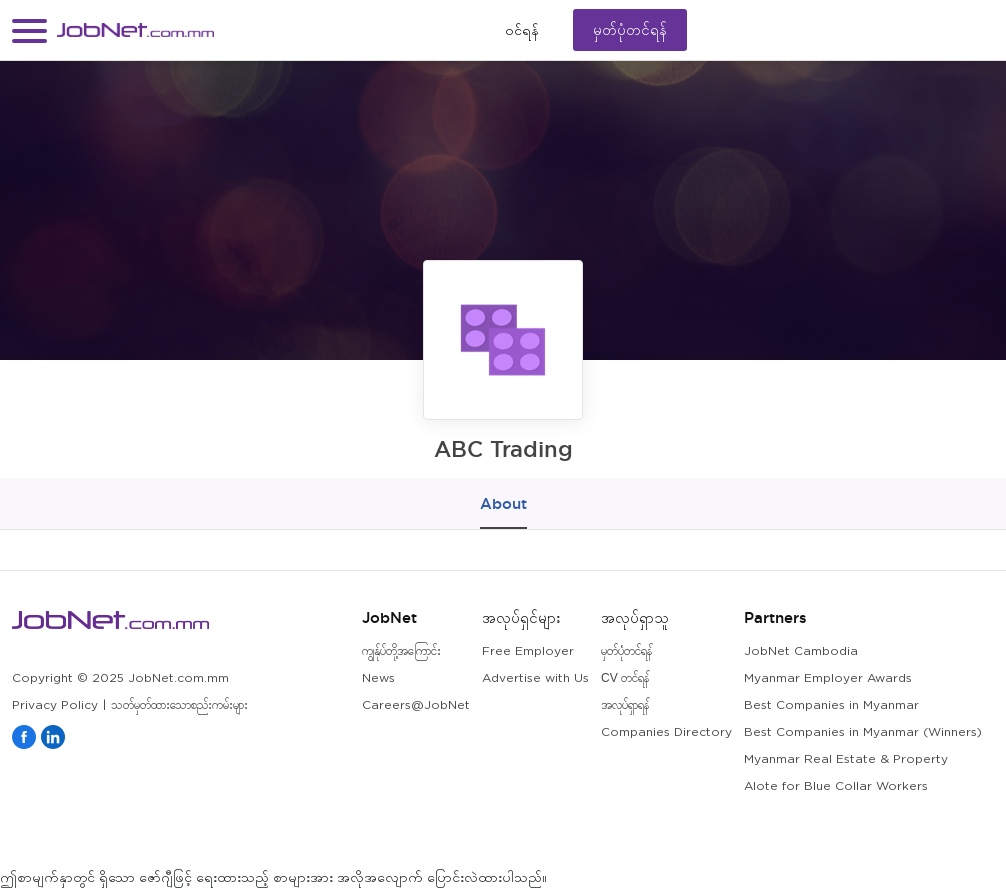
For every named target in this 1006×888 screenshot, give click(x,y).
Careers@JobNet (416, 705)
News (378, 678)
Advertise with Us (535, 678)
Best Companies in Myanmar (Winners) (863, 732)
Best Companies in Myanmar (831, 705)
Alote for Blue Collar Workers (836, 786)
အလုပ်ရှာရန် (625, 705)
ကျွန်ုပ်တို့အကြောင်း (401, 651)
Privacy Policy (55, 705)
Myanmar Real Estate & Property (846, 759)
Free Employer (528, 651)
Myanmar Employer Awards (828, 678)
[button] (29, 30)
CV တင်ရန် (625, 678)
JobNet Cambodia (801, 651)
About (503, 503)
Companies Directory (666, 732)
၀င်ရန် (522, 30)
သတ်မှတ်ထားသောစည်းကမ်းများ (179, 705)
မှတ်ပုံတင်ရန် (630, 29)
